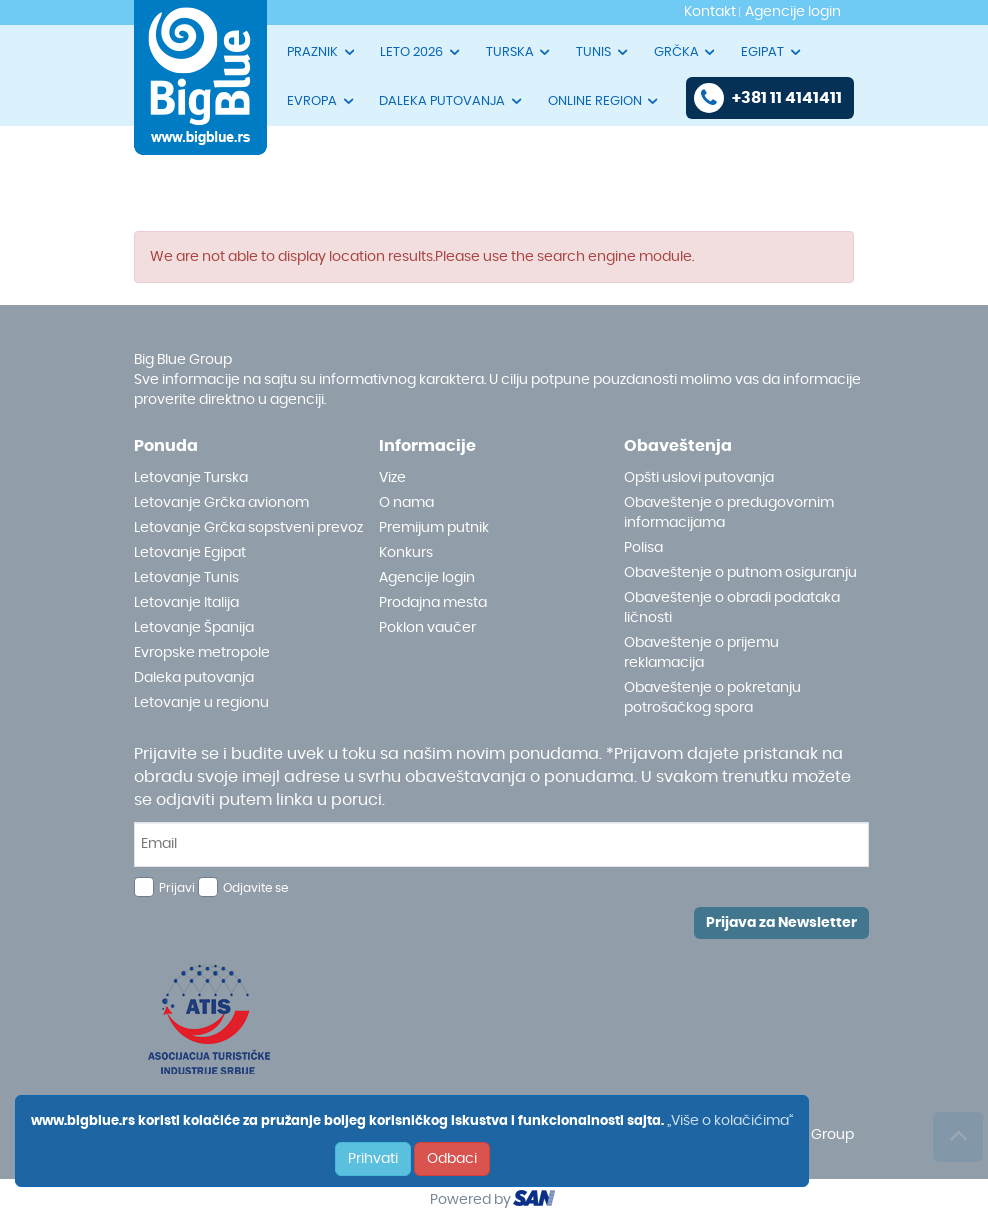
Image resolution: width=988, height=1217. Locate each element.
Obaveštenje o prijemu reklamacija (701, 653)
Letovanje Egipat (190, 553)
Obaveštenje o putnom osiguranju (740, 573)
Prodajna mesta (433, 603)
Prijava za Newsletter (781, 923)
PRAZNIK (322, 52)
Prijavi (177, 888)
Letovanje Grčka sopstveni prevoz (248, 528)
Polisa (643, 548)
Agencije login (427, 578)
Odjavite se (255, 888)
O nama (406, 503)
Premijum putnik (434, 528)
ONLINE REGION (604, 101)
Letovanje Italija (186, 603)
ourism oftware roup (536, 1201)
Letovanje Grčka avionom (221, 503)
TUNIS (603, 52)
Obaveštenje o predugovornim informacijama (729, 513)
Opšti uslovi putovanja (699, 478)
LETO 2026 (421, 52)
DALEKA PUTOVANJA (451, 101)
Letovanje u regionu (201, 703)
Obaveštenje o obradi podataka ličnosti (732, 608)
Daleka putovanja (194, 678)
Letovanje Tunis (186, 578)
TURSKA (519, 52)
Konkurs (406, 553)
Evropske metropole (202, 653)
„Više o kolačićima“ (730, 1121)
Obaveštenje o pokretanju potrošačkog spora (712, 698)
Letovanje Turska (191, 478)
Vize (392, 478)
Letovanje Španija (194, 628)
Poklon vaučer (427, 628)
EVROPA (321, 101)
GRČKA (686, 52)
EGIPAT (772, 52)
